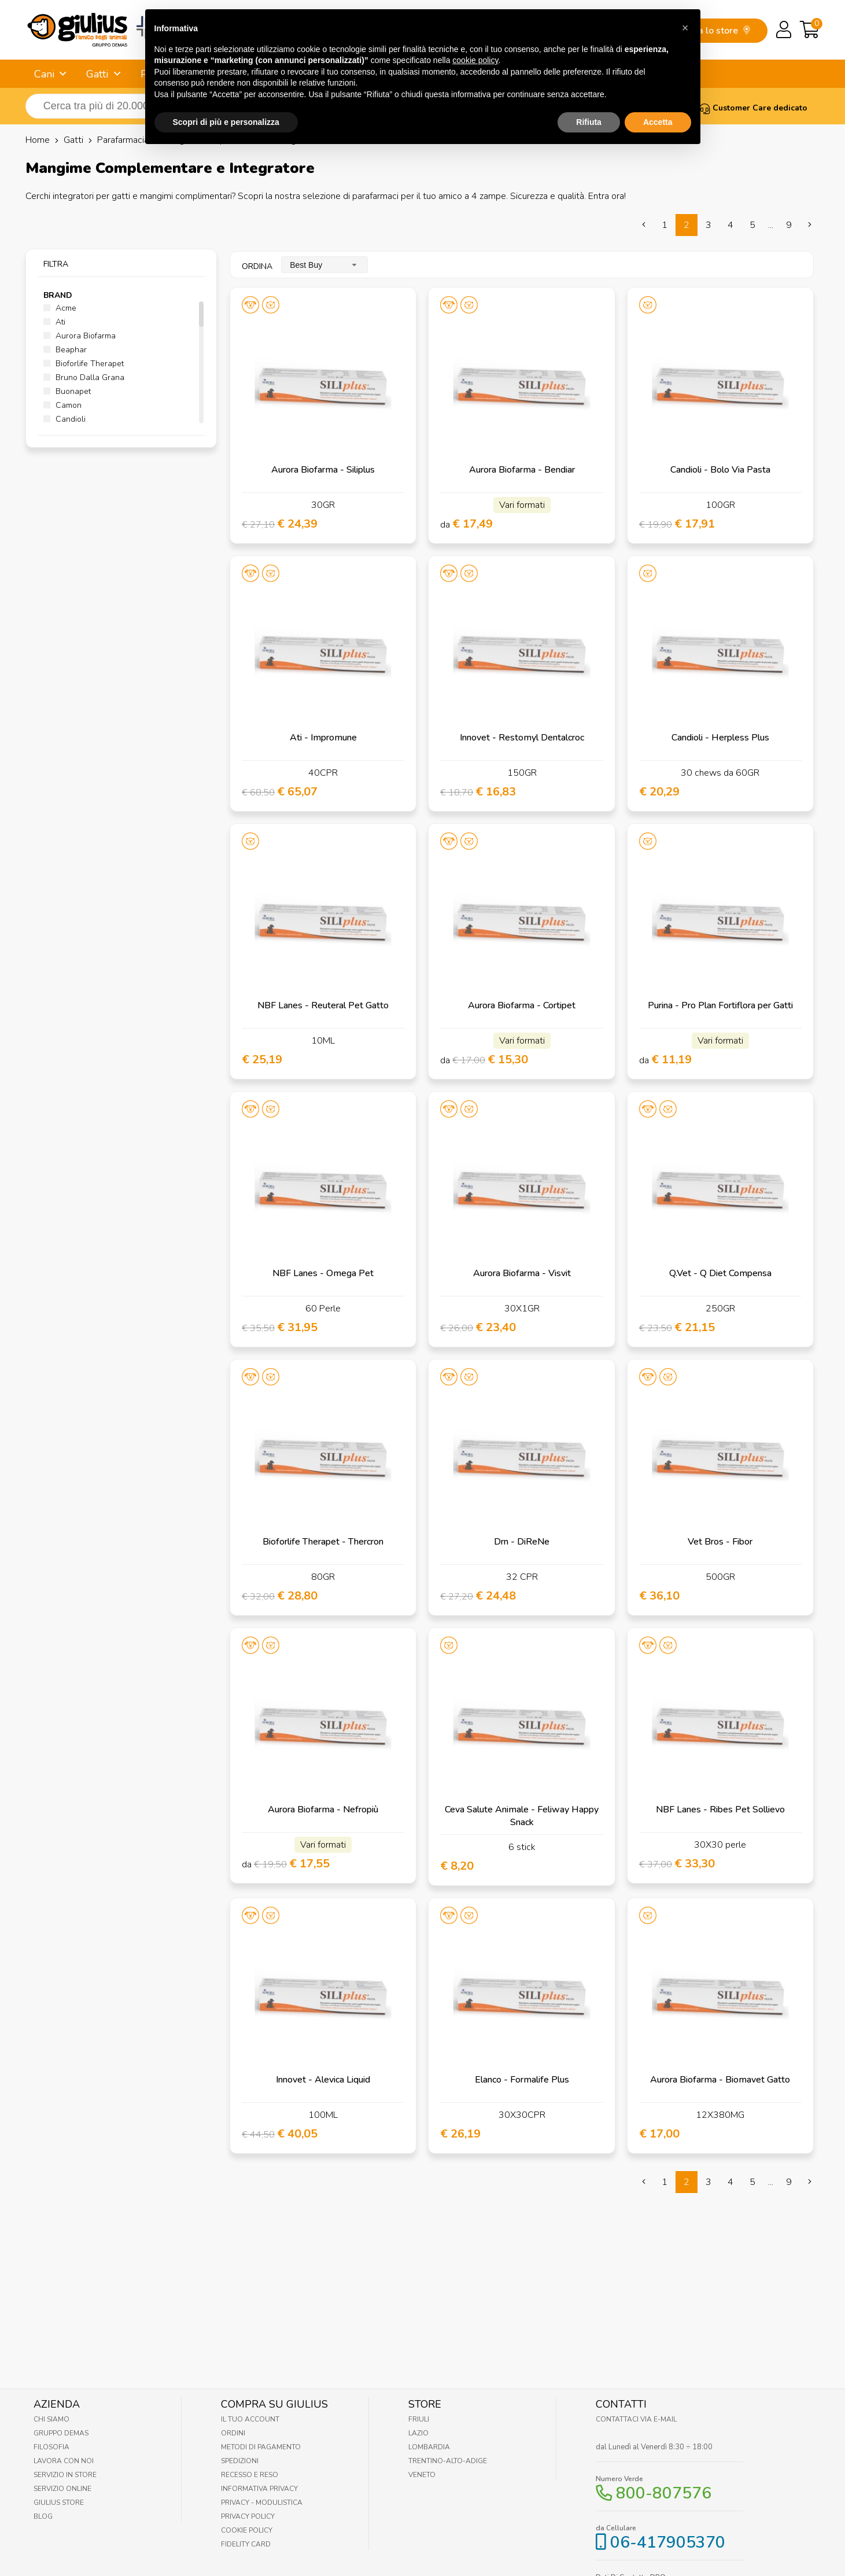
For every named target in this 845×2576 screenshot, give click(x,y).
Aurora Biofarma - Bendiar (522, 469)
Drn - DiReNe (521, 1541)
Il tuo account (250, 2419)
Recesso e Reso (249, 2474)
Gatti (97, 74)
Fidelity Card (246, 2544)
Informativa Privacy (259, 2488)
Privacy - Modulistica (261, 2502)
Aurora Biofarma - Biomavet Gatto (720, 2079)
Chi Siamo (51, 2419)
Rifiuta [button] (589, 94)
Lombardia (429, 2447)
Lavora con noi (64, 2461)
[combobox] (324, 264)
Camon (62, 405)
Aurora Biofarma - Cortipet (521, 1005)
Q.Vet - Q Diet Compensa (720, 1273)
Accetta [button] (658, 94)
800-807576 (663, 2493)
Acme (59, 308)
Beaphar (65, 349)
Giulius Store (59, 2502)
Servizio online (62, 2488)
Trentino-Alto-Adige (447, 2461)
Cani (44, 74)
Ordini (233, 2433)
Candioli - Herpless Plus (720, 737)
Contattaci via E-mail (636, 2419)
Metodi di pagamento (261, 2447)
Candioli (64, 419)
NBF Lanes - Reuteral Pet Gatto (323, 1005)
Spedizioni (240, 2461)
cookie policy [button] (475, 33)
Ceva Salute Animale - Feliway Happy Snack (522, 1816)
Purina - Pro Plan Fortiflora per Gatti (720, 1005)
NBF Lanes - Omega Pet (323, 1273)
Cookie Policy (246, 2530)
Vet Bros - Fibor (720, 1541)
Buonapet (67, 391)
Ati (54, 321)
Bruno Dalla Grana (83, 377)
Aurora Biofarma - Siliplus (323, 469)
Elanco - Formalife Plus (522, 2079)
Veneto (422, 2474)
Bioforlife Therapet (83, 363)
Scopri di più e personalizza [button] (226, 94)
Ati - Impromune (323, 737)
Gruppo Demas (61, 2433)
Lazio (418, 2433)
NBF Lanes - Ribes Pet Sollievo (720, 1809)
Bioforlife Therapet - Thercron (323, 1541)
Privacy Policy (248, 2516)
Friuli (418, 2419)
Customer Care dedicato (753, 107)
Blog (43, 2516)
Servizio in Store (65, 2474)
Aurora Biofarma (79, 335)
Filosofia (51, 2447)
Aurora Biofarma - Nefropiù (323, 1809)
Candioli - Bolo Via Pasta (720, 469)
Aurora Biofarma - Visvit (522, 1273)
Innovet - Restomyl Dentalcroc (522, 737)
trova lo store (715, 30)
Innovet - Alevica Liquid (323, 2079)
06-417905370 (667, 2542)
